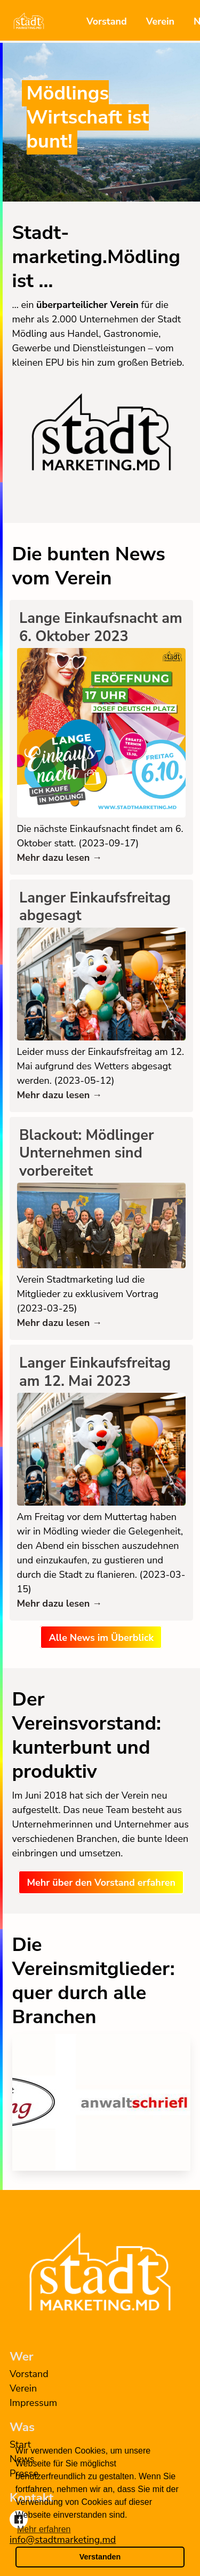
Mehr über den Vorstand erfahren (101, 1882)
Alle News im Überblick (101, 1637)
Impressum (33, 2402)
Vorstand (106, 21)
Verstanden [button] (100, 2556)
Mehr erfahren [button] (44, 2529)
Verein (160, 21)
